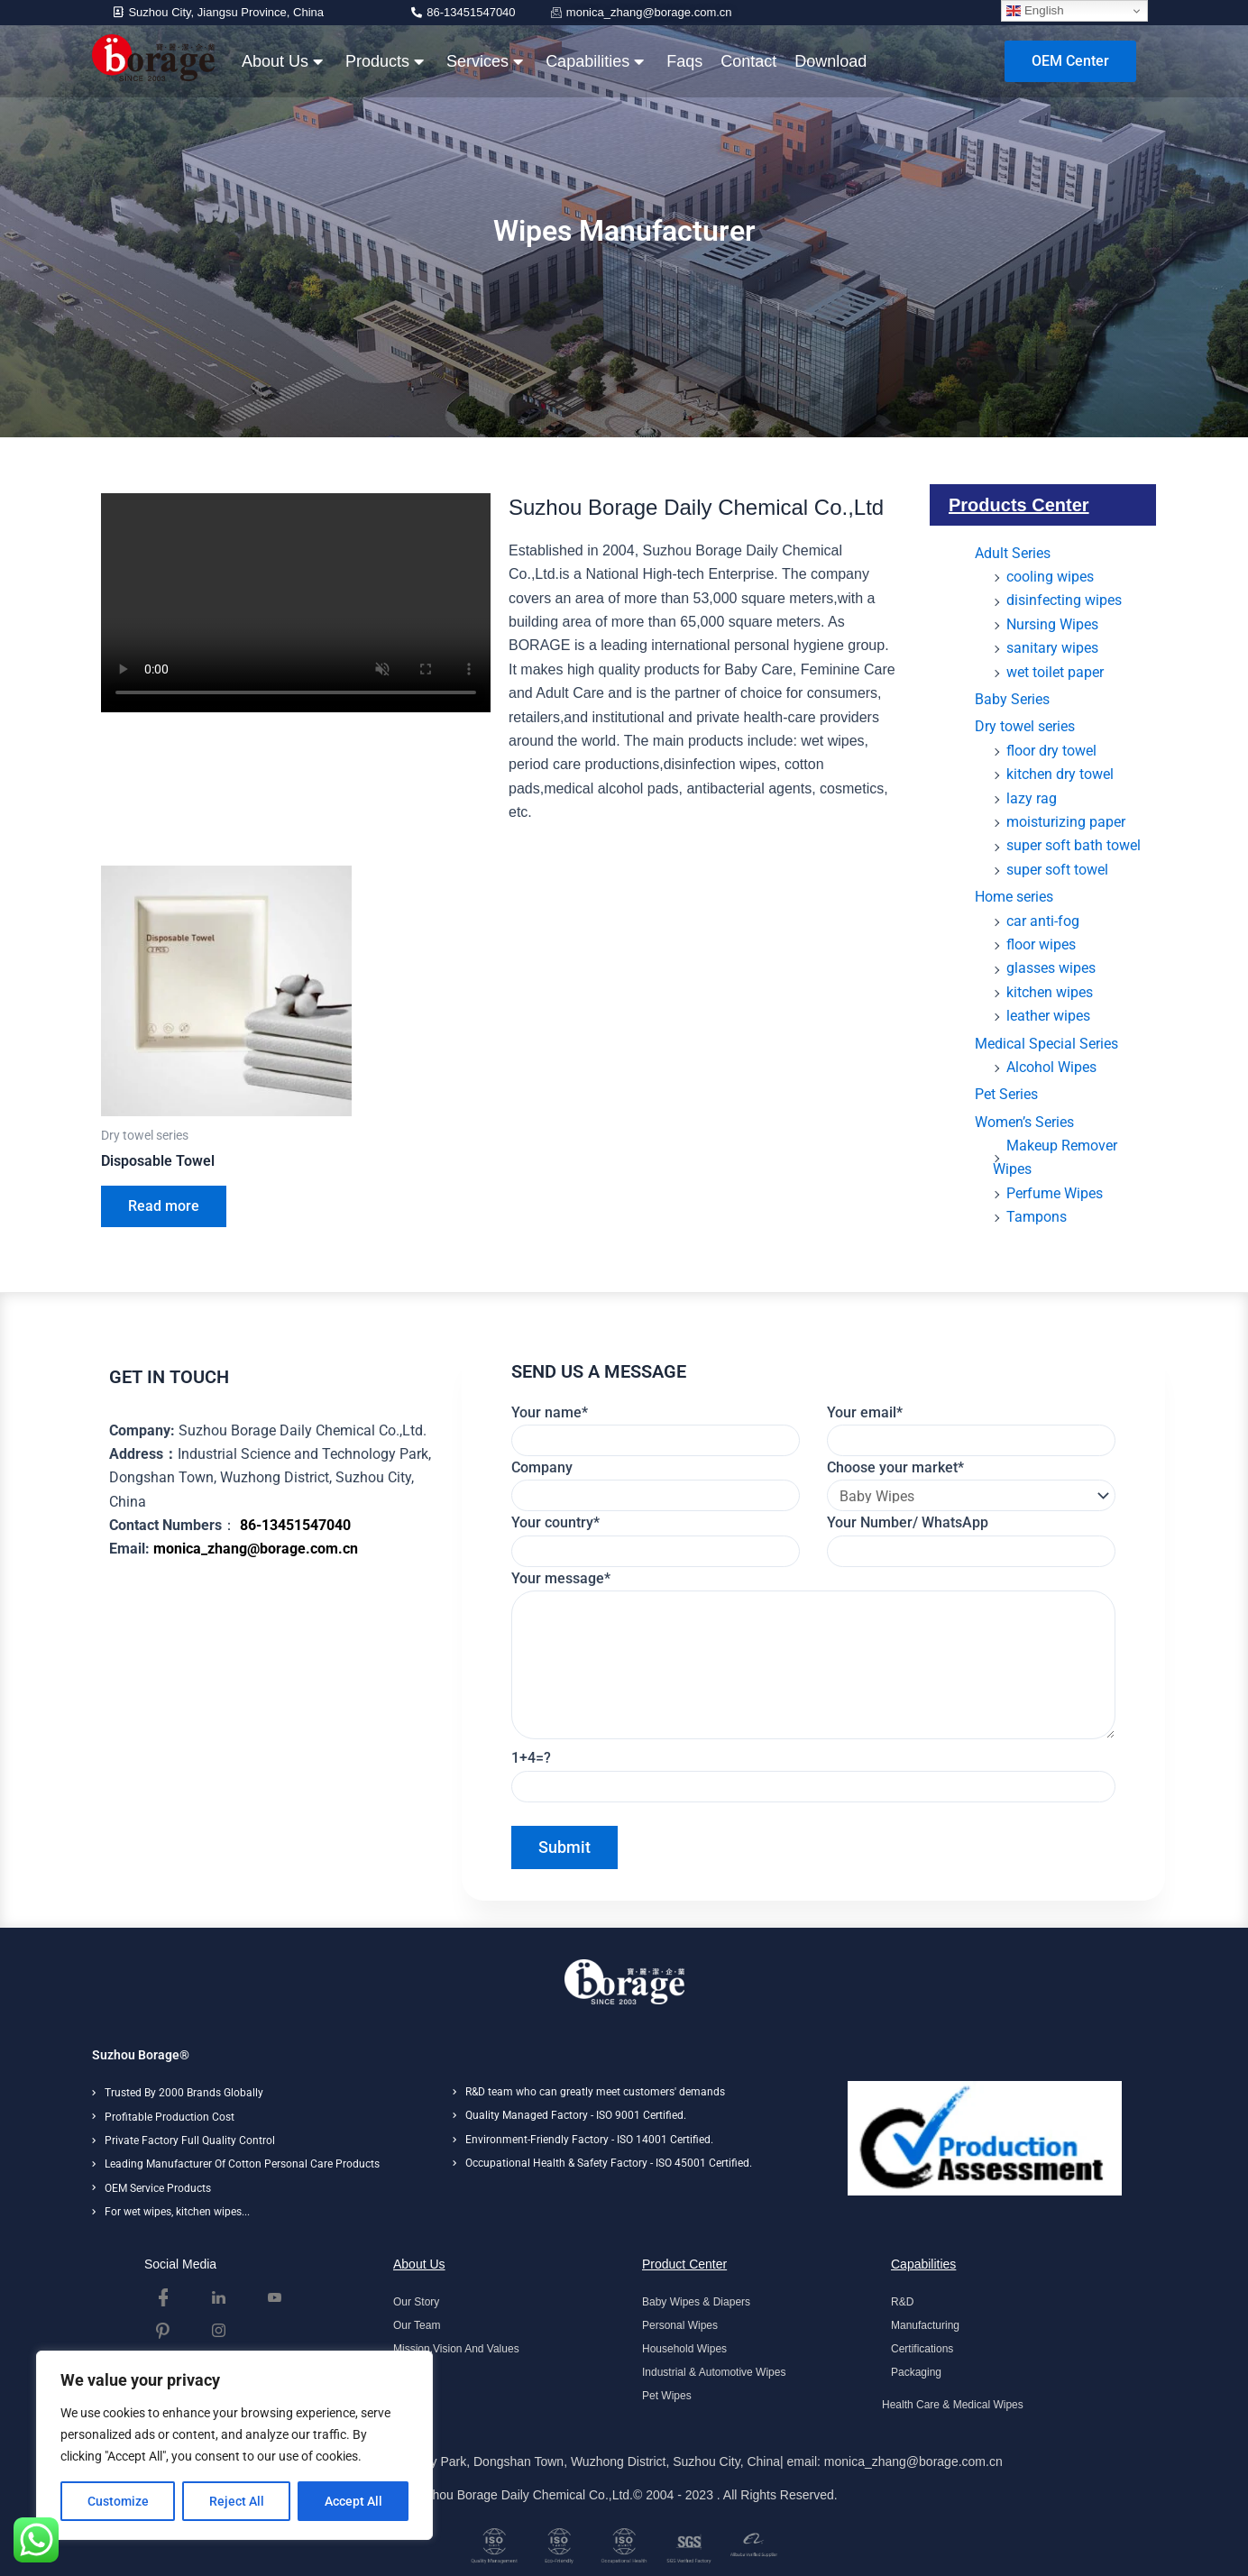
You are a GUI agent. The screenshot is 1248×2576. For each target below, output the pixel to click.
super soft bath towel (1073, 845)
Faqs (684, 61)
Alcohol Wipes (1051, 1067)
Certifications (922, 2348)
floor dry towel (1051, 750)
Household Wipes (684, 2348)
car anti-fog (1042, 921)
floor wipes (1041, 944)
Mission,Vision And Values (456, 2348)
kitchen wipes (1049, 992)
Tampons (1036, 1216)
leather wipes (1048, 1015)
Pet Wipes (667, 2395)
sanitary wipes (1052, 647)
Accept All (353, 2501)
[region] (234, 2445)
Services (484, 61)
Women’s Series (1024, 1122)
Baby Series (1012, 699)
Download (830, 61)
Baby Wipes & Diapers (696, 2302)
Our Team (416, 2325)
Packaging (916, 2372)
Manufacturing (925, 2325)
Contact (748, 61)
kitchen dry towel (1060, 774)
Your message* (813, 1658)
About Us (282, 61)
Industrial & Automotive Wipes (713, 2372)
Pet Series (1006, 1094)
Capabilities (595, 61)
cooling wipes (1050, 576)
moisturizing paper (1065, 821)
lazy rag (1031, 798)
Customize (118, 2501)
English (1034, 11)
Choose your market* (971, 1485)
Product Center (684, 2264)
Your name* (655, 1430)
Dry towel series (1025, 726)
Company (655, 1485)
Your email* (971, 1430)
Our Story (416, 2302)
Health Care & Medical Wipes (952, 2404)
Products (384, 61)
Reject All (236, 2501)
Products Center (1019, 505)
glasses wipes (1051, 967)
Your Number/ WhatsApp (971, 1540)
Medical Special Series (1046, 1043)
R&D (902, 2302)
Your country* (655, 1540)
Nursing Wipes (1052, 624)
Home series (1014, 896)
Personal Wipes (680, 2325)
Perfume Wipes (1054, 1193)
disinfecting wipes (1064, 600)
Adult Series (1013, 553)
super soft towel (1057, 869)
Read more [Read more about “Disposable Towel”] (163, 1206)
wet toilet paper (1055, 672)
